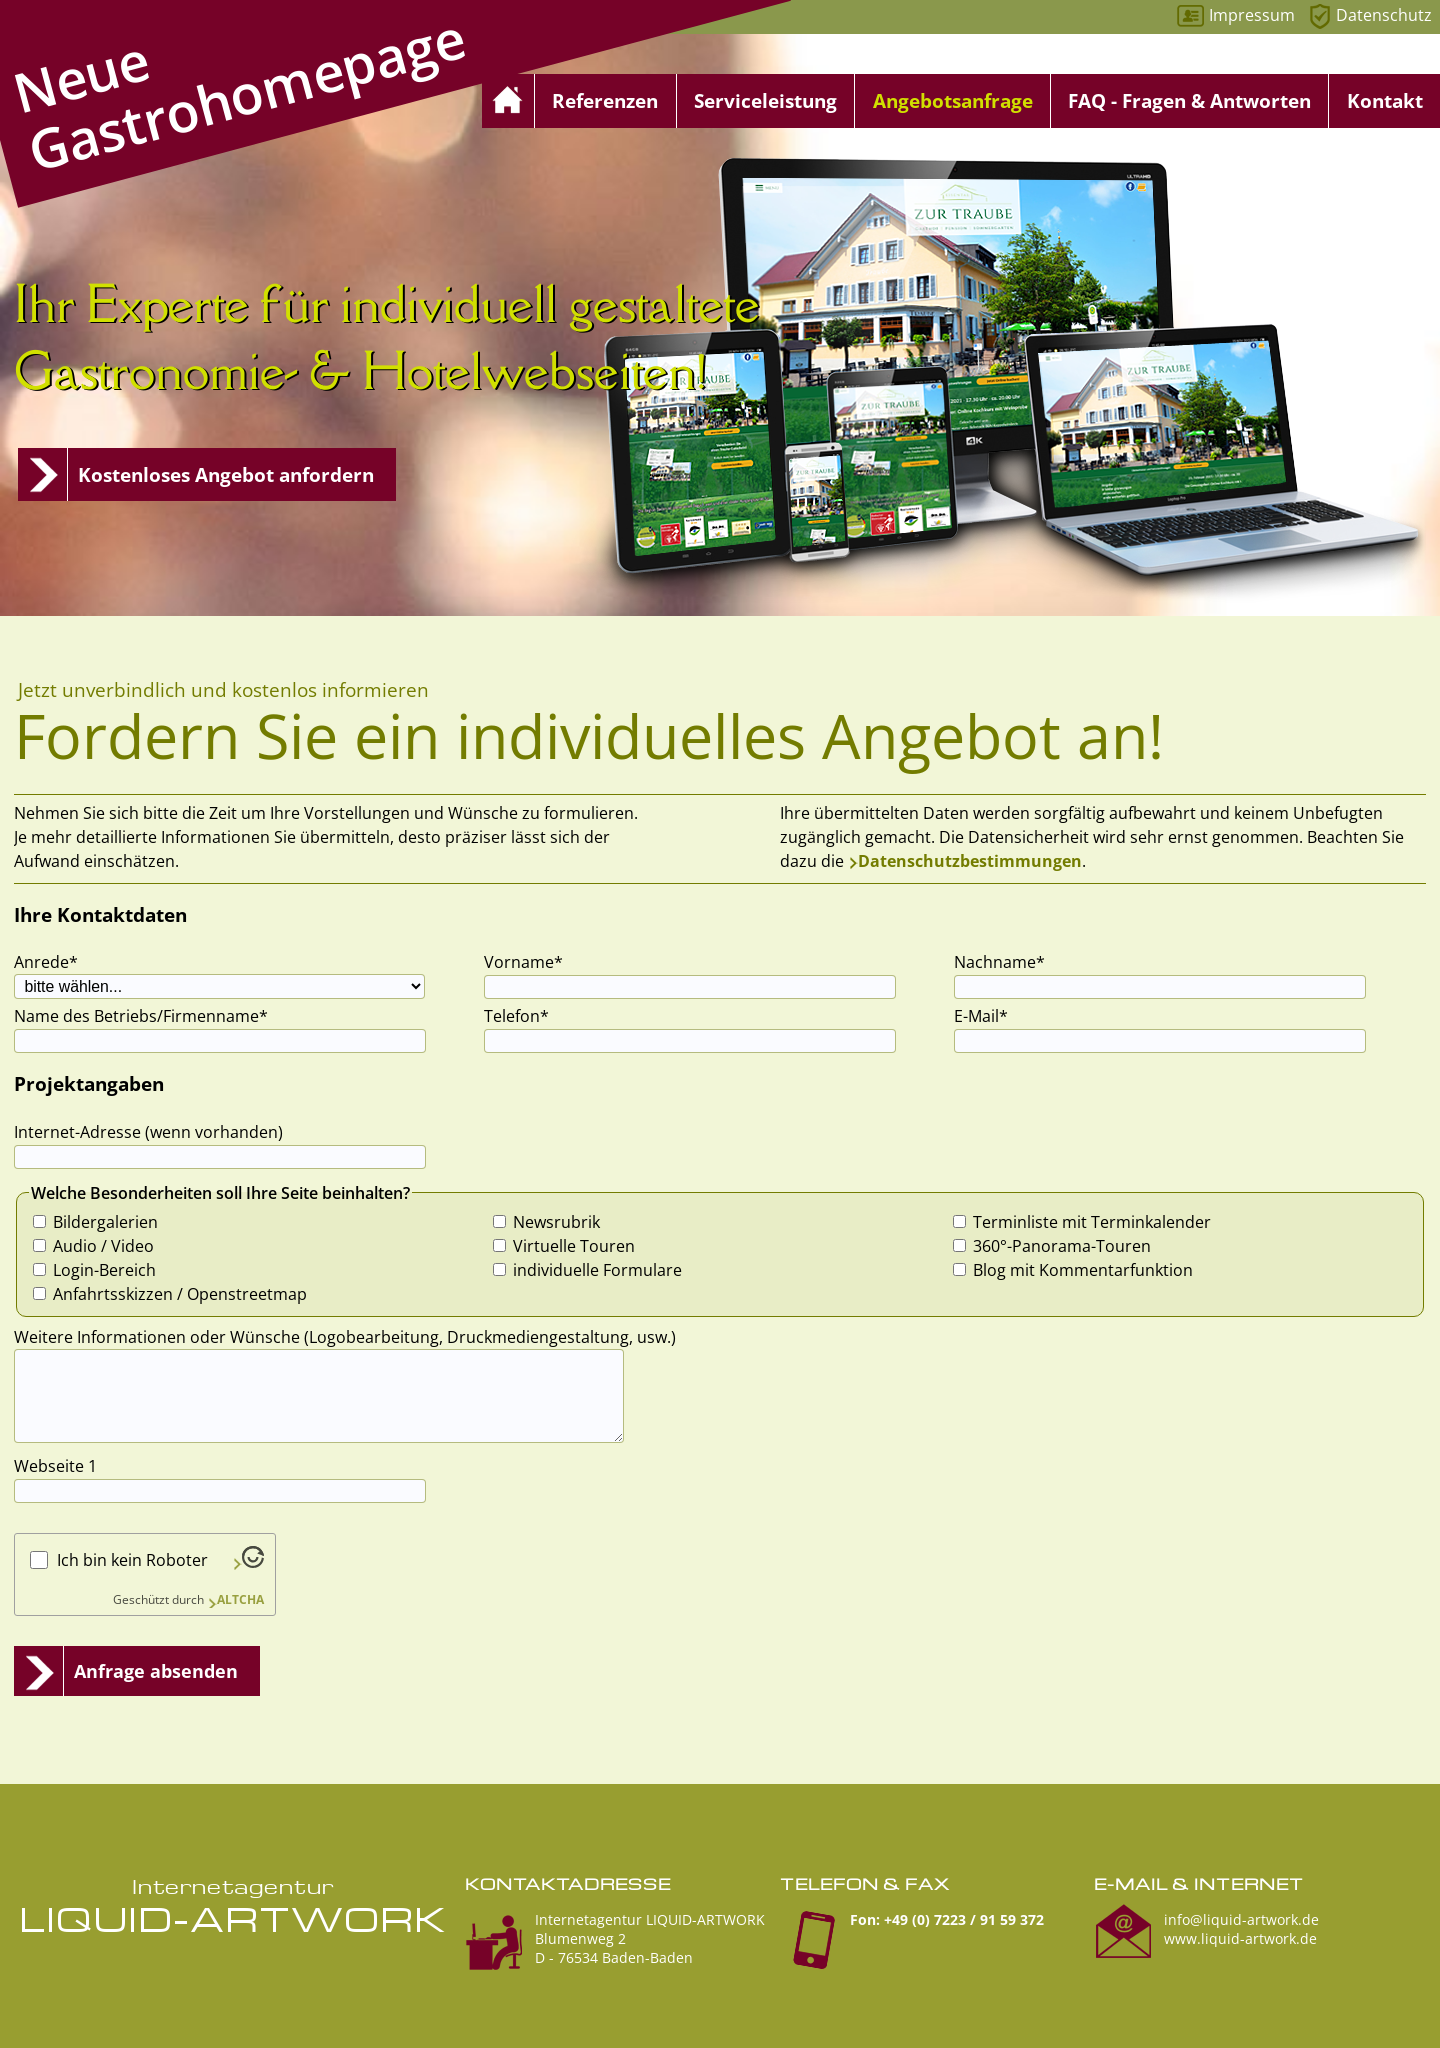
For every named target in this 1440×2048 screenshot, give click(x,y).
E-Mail (991, 1015)
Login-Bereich (104, 1270)
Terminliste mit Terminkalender (1092, 1222)
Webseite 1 (55, 1466)
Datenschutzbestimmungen (970, 861)
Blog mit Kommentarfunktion (1083, 1270)
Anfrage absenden (156, 1671)
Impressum (1252, 15)
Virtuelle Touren (574, 1246)
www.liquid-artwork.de (1240, 1938)
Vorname (523, 961)
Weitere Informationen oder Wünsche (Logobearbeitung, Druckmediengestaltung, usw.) (345, 1337)
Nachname (999, 961)
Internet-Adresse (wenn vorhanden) (148, 1132)
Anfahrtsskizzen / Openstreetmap (180, 1294)
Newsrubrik (556, 1222)
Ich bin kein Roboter (132, 1560)
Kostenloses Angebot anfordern (226, 474)
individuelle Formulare (597, 1270)
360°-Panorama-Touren (1062, 1246)
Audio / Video (103, 1246)
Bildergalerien (105, 1222)
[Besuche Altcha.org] (248, 1562)
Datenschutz (1384, 15)
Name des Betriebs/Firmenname (141, 1015)
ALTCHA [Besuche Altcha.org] (240, 1599)
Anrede (51, 961)
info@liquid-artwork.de (1241, 1919)
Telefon (521, 1015)
